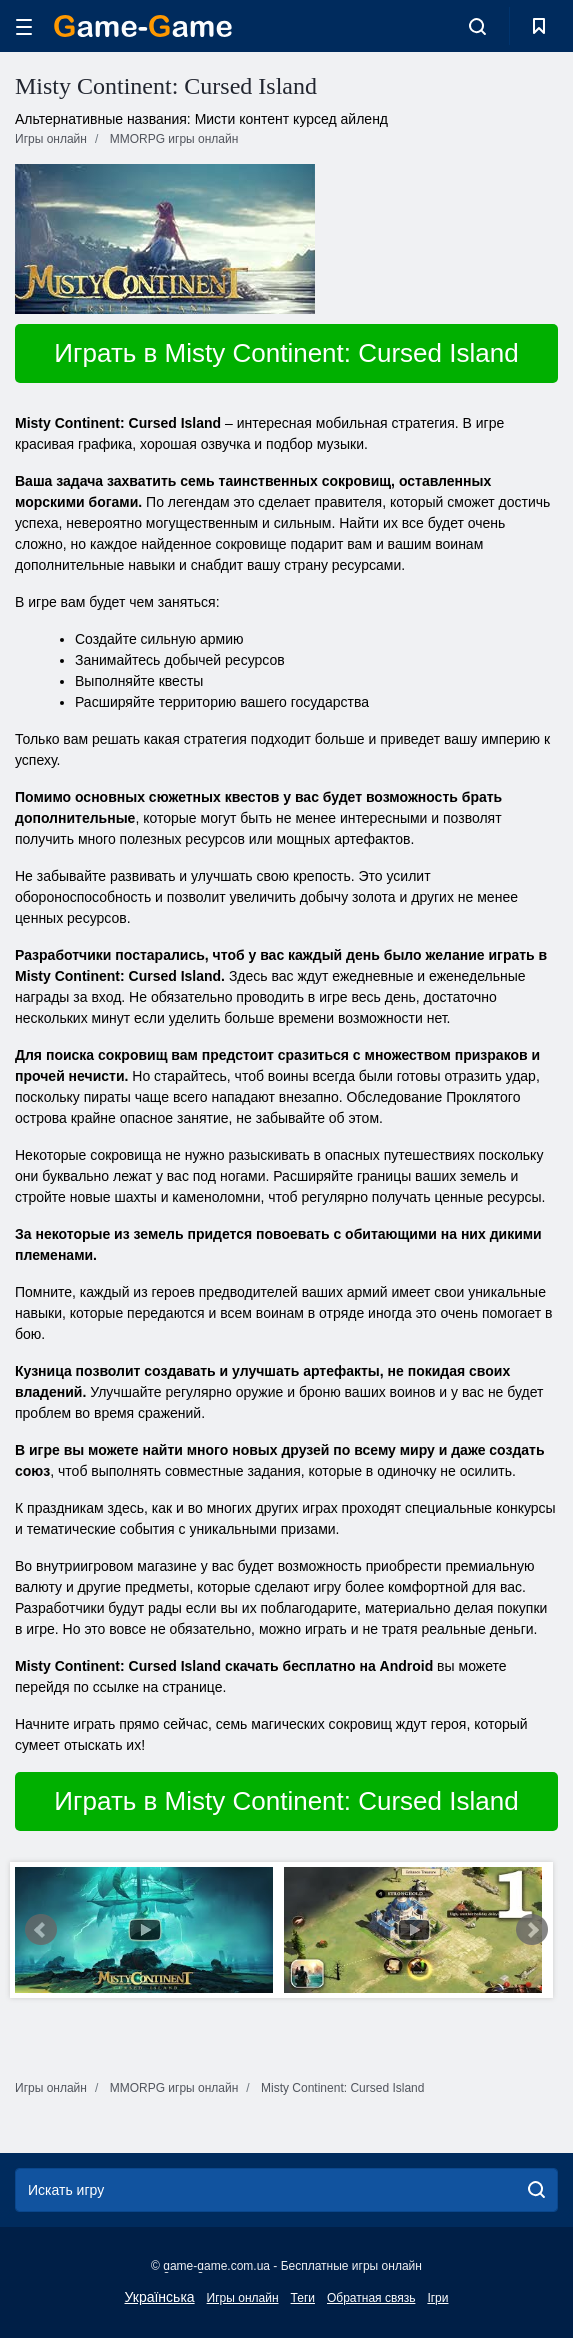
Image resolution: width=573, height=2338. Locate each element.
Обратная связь (371, 2298)
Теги (303, 2298)
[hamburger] (24, 26)
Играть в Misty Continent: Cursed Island (286, 353)
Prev (41, 1930)
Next (532, 1930)
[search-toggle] (477, 26)
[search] (536, 2190)
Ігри (437, 2298)
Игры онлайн (243, 2298)
